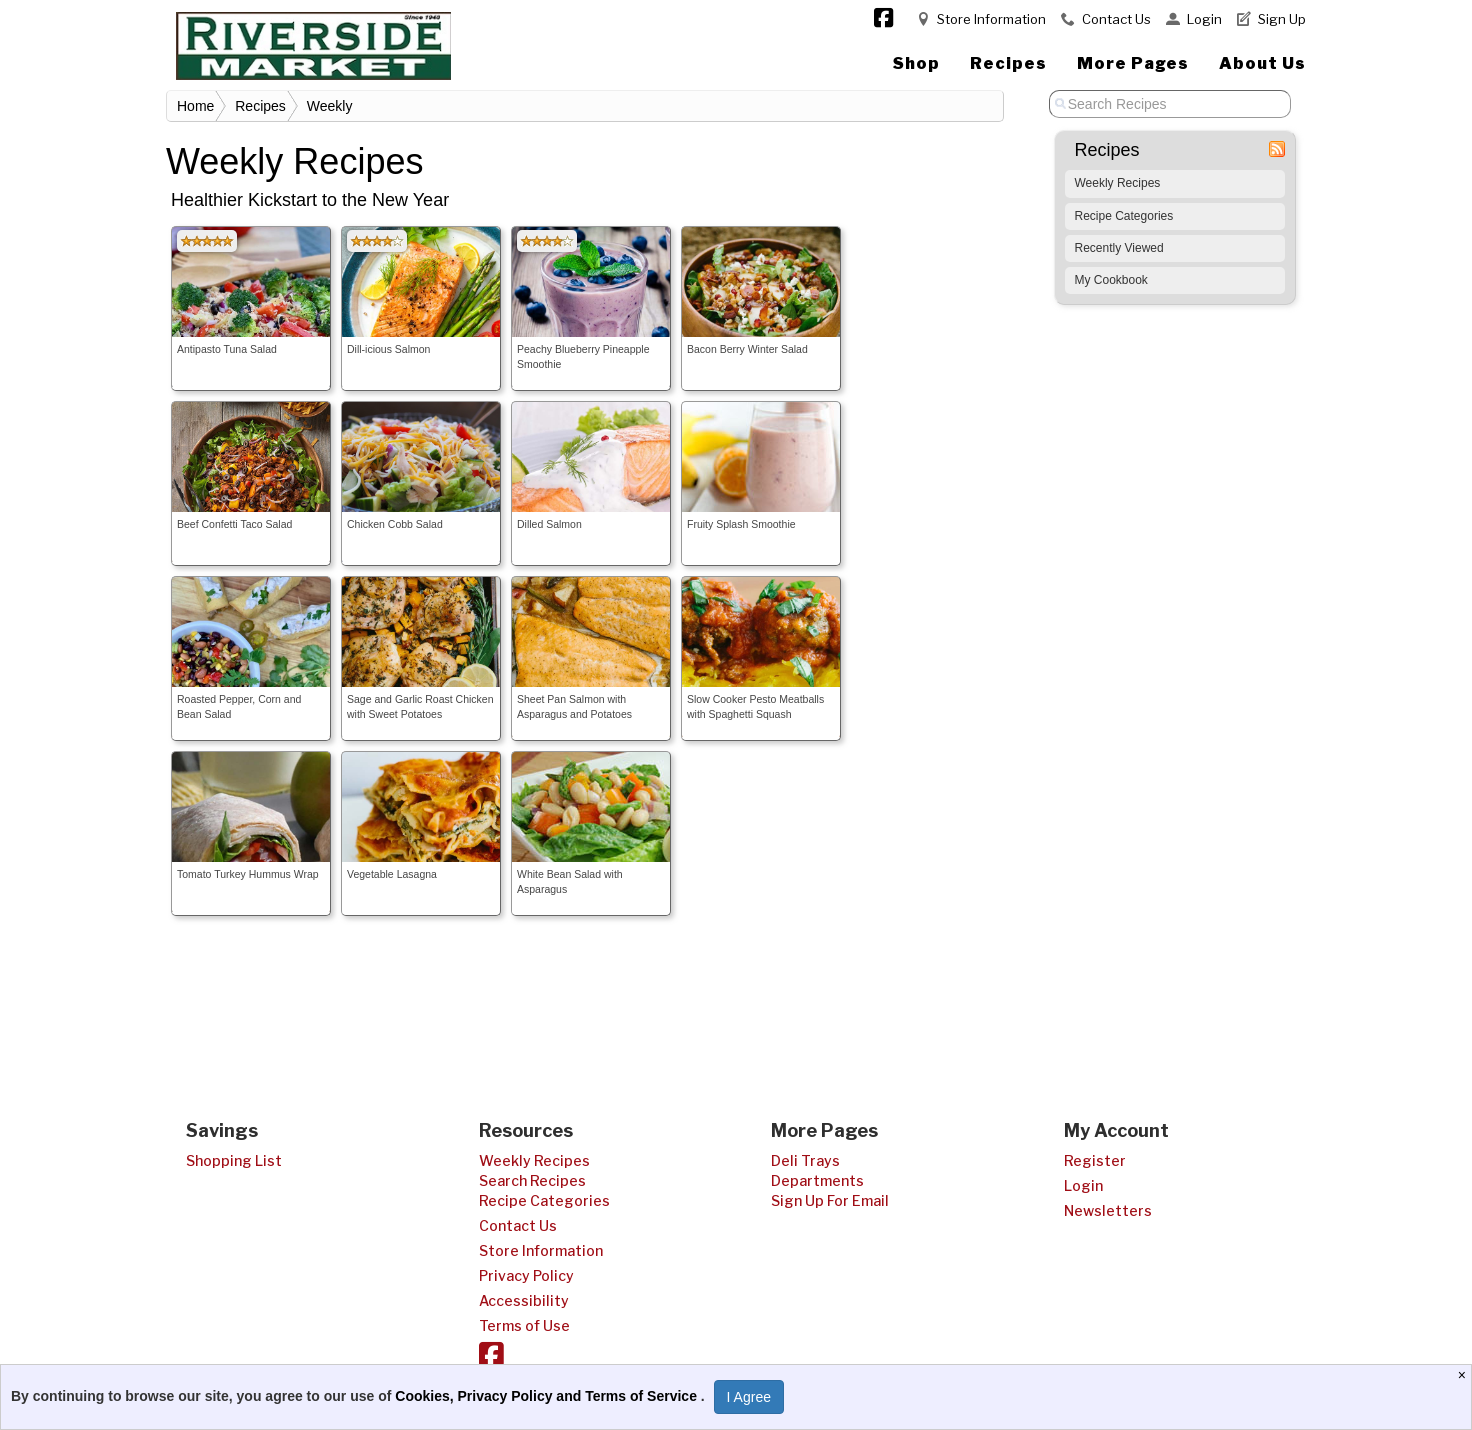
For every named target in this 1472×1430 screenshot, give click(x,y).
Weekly (330, 106)
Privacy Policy (526, 1275)
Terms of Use (524, 1325)
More (1133, 63)
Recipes (1008, 63)
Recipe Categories (1124, 216)
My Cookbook (1111, 280)
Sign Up (1282, 19)
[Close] (1464, 1375)
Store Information (991, 19)
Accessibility (524, 1300)
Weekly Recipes (1118, 183)
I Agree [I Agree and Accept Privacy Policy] (749, 1397)
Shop (916, 63)
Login (1204, 19)
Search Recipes (532, 1180)
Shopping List (234, 1160)
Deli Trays (805, 1160)
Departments (817, 1180)
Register (1095, 1160)
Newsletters (1108, 1210)
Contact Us (1116, 19)
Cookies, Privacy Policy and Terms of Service (548, 1396)
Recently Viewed (1119, 248)
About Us (1262, 63)
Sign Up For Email (830, 1200)
